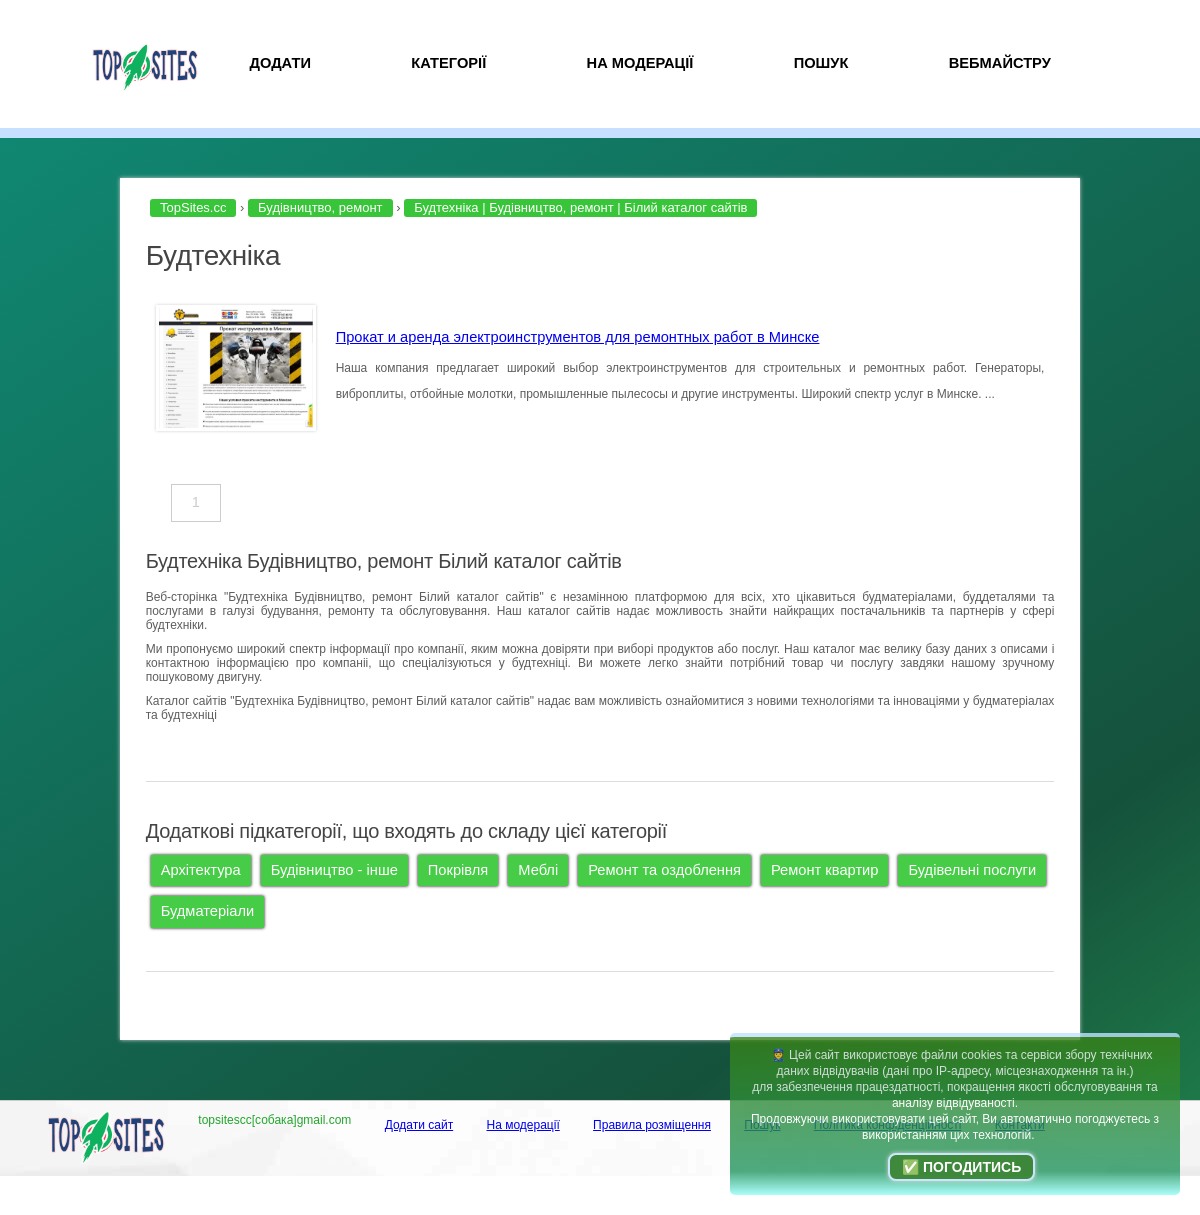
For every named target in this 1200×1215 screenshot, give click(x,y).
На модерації (640, 63)
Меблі (538, 870)
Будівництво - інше (334, 870)
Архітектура (201, 870)
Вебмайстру (1000, 63)
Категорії (448, 63)
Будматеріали (208, 911)
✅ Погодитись (961, 1167)
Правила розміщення (652, 1125)
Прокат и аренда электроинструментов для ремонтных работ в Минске (578, 337)
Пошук (821, 63)
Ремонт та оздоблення (664, 870)
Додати (280, 63)
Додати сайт (419, 1125)
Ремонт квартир (824, 870)
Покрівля (458, 870)
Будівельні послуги (972, 870)
